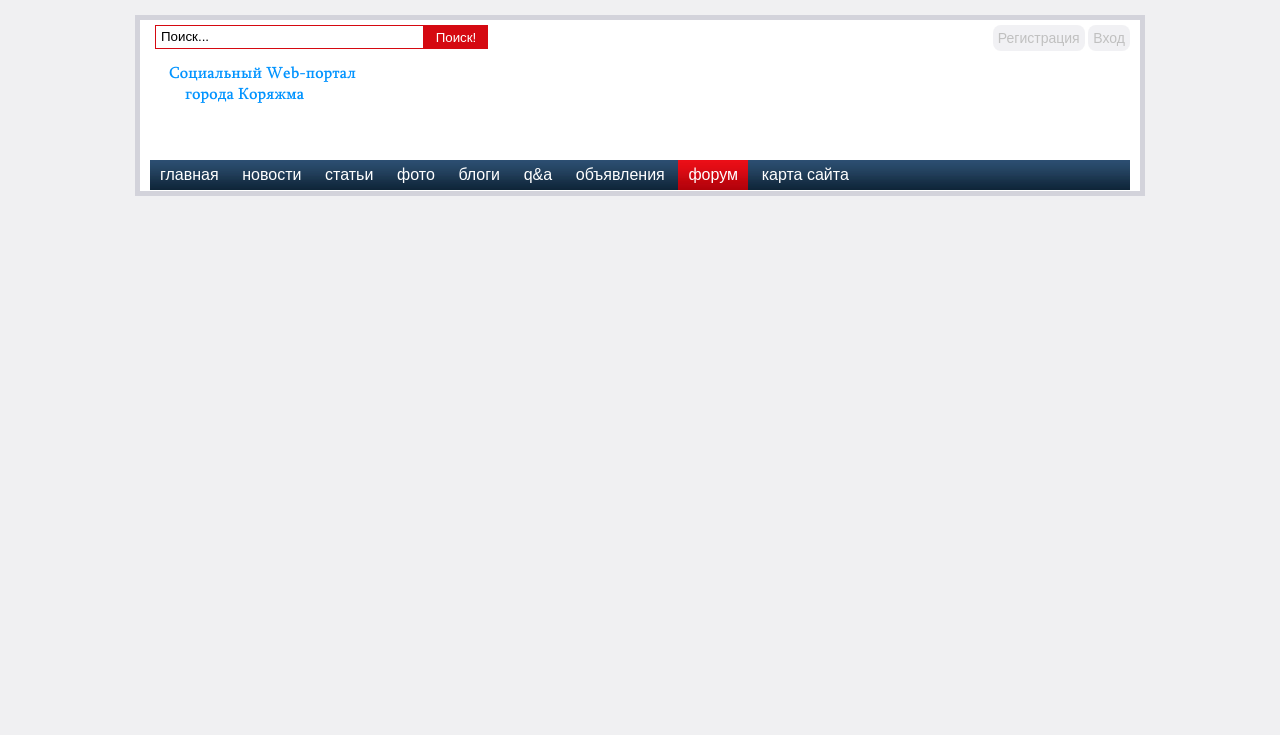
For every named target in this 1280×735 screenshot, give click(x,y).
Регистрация (1039, 38)
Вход (1109, 38)
